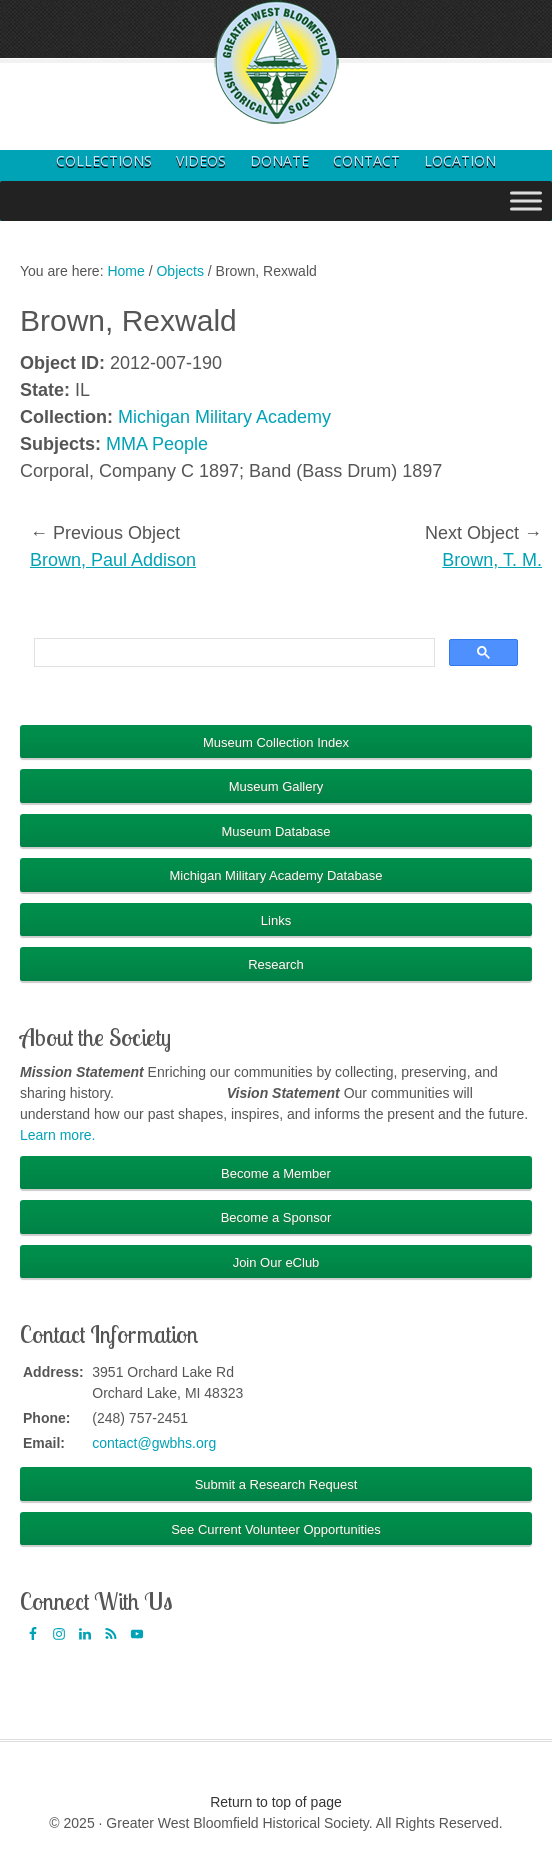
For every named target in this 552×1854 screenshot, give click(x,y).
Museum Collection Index (276, 742)
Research (276, 964)
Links (276, 920)
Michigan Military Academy (224, 417)
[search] (232, 653)
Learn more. (57, 1135)
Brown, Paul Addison (113, 560)
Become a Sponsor (276, 1217)
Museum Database (275, 831)
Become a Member (276, 1173)
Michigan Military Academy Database (275, 875)
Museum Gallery (276, 786)
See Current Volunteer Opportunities (276, 1529)
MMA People (157, 444)
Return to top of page (276, 1802)
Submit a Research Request (276, 1484)
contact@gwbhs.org (154, 1443)
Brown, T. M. (492, 560)
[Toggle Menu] (526, 200)
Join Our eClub (276, 1262)
